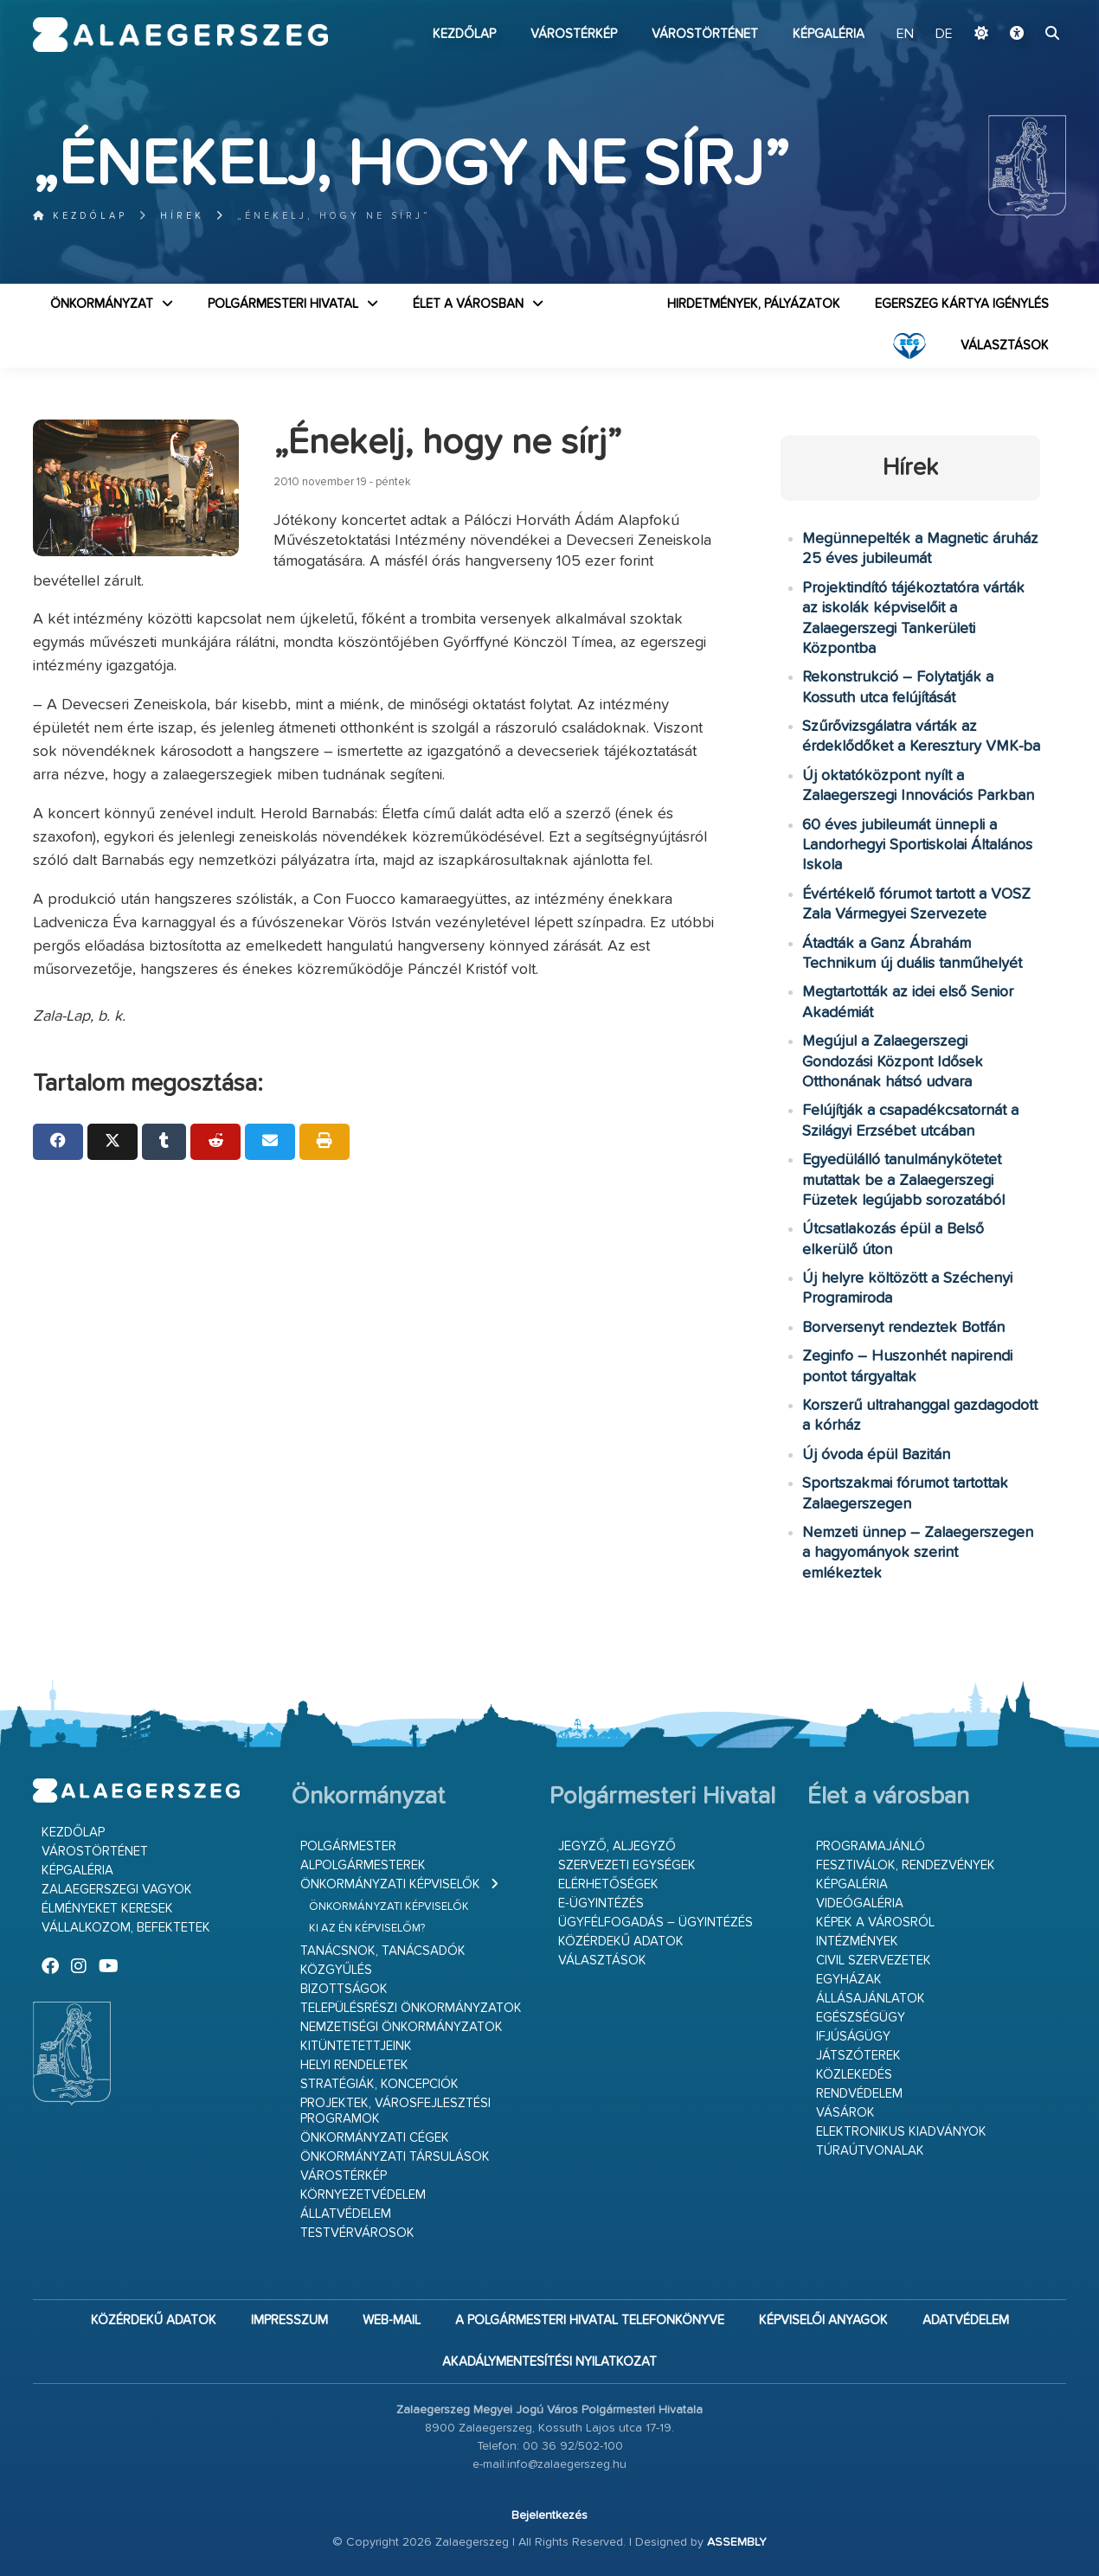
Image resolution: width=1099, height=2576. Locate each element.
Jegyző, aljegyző (617, 1846)
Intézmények (857, 1941)
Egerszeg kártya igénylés (962, 304)
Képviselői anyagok (823, 2320)
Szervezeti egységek (627, 1865)
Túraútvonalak (870, 2150)
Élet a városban (468, 304)
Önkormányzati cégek (374, 2137)
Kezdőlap (464, 34)
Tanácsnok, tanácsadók (383, 1951)
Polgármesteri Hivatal (283, 304)
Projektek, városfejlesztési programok (395, 2111)
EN (905, 35)
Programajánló (870, 1846)
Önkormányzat (101, 304)
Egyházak (849, 1979)
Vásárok (845, 2112)
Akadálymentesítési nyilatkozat (549, 2361)
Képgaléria (828, 34)
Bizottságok (344, 1989)
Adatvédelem (965, 2320)
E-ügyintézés (601, 1903)
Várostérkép (573, 34)
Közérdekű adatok (621, 1941)
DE (944, 35)
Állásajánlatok (870, 1998)
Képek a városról (875, 1922)
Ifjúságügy (853, 2036)
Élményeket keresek (107, 1908)
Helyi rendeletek (354, 2065)
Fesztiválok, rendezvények (905, 1865)
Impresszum (289, 2320)
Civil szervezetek (873, 1960)
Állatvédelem (345, 2214)
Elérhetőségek (608, 1884)
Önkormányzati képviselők (390, 1884)
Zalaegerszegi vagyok (117, 1889)
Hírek (182, 216)
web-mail (392, 2320)
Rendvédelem (859, 2093)
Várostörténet (705, 34)
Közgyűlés (336, 1970)
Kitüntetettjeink (356, 2046)
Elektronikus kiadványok (901, 2131)
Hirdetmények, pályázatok (753, 304)
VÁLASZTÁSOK (1005, 345)
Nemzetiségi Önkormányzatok (401, 2027)
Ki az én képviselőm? (367, 1928)
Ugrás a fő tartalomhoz (1023, 7)
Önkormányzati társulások (395, 2156)
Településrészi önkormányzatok (411, 2008)
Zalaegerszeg (180, 34)
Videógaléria (859, 1903)
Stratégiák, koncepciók (379, 2084)
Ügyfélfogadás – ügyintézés (655, 1922)
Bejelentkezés (549, 2515)
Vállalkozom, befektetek (126, 1927)
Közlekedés (854, 2074)
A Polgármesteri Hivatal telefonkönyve (589, 2320)
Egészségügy (860, 2017)
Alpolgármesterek (363, 1865)
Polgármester (348, 1846)
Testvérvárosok (357, 2233)
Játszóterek (858, 2055)
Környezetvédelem (363, 2194)
